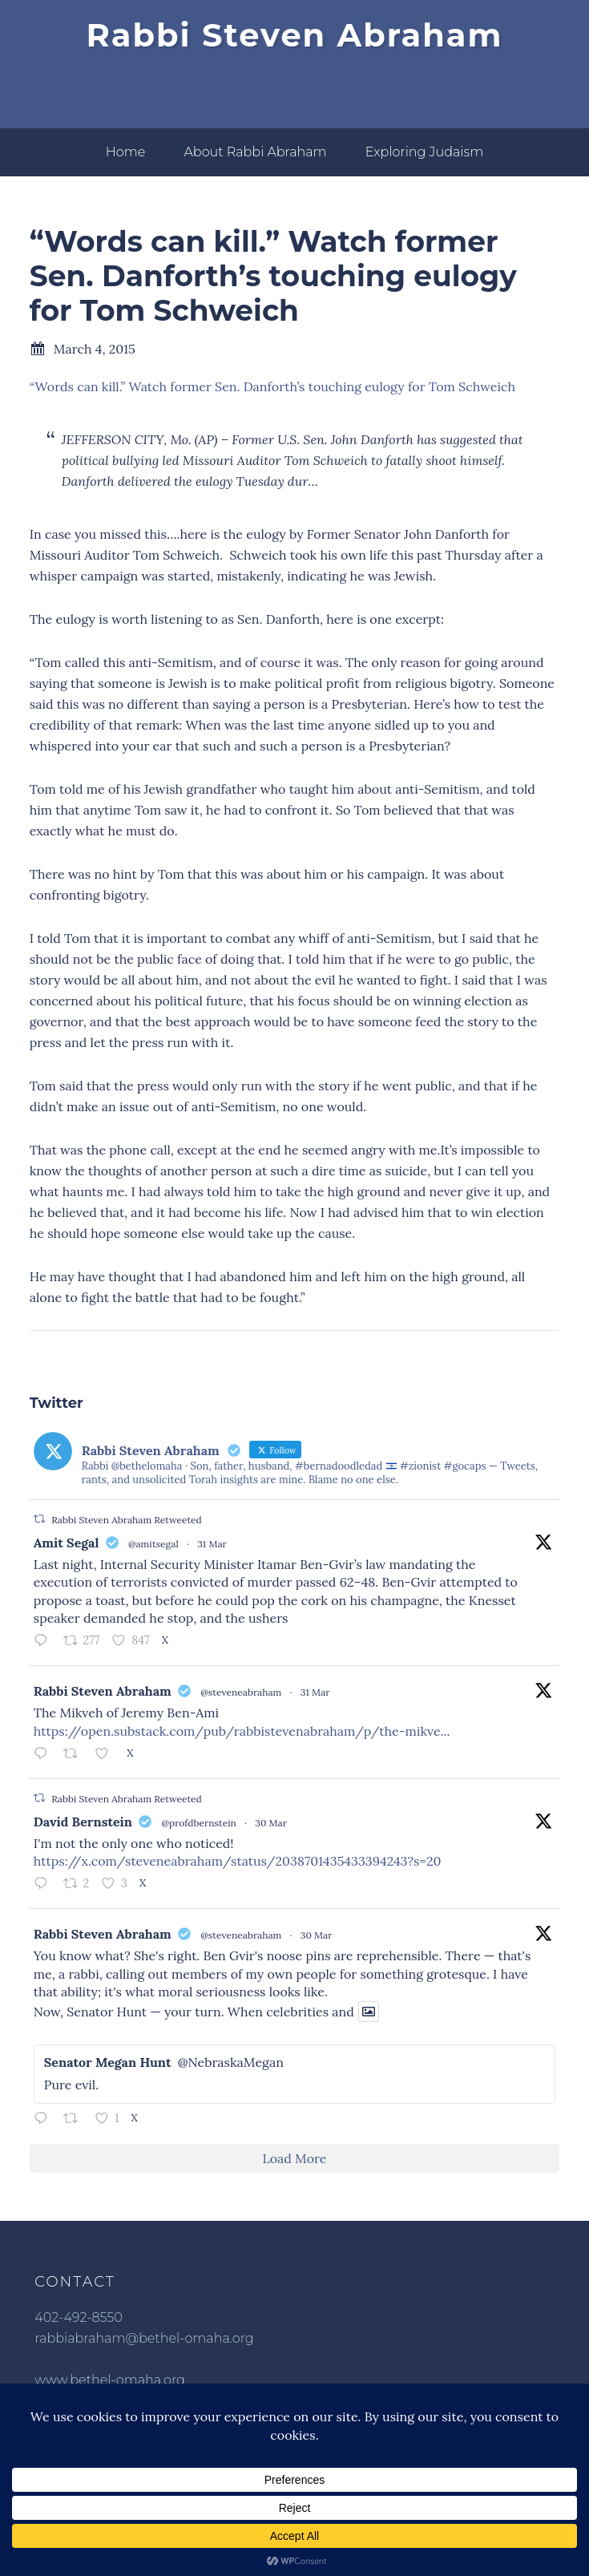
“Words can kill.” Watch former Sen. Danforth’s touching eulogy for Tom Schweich (272, 386)
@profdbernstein (199, 1823)
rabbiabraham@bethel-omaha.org (143, 2338)
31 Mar (212, 1544)
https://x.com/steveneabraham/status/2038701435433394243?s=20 (238, 1861)
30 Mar (271, 1823)
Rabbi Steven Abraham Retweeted (126, 1520)
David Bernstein (83, 1822)
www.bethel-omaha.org (109, 2380)
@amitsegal (153, 1544)
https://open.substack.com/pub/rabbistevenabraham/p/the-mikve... (242, 1731)
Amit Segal (66, 1543)
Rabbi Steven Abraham (295, 35)
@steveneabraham (240, 1692)
